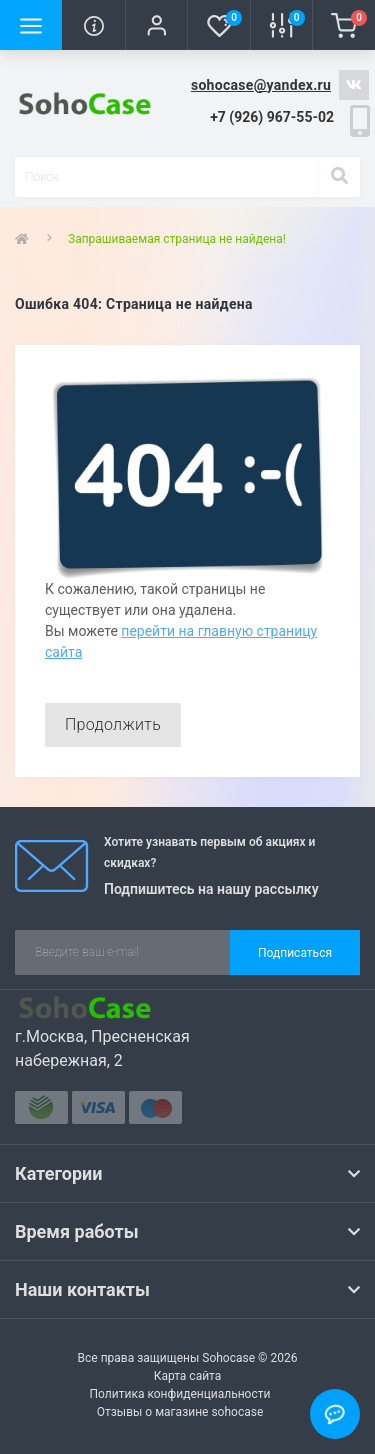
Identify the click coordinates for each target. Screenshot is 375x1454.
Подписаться (295, 953)
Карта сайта (188, 1376)
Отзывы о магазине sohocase (180, 1412)
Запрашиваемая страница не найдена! (177, 239)
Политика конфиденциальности (180, 1394)
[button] (156, 25)
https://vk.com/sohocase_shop (354, 85)
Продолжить (113, 724)
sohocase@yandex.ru (261, 85)
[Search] (339, 177)
